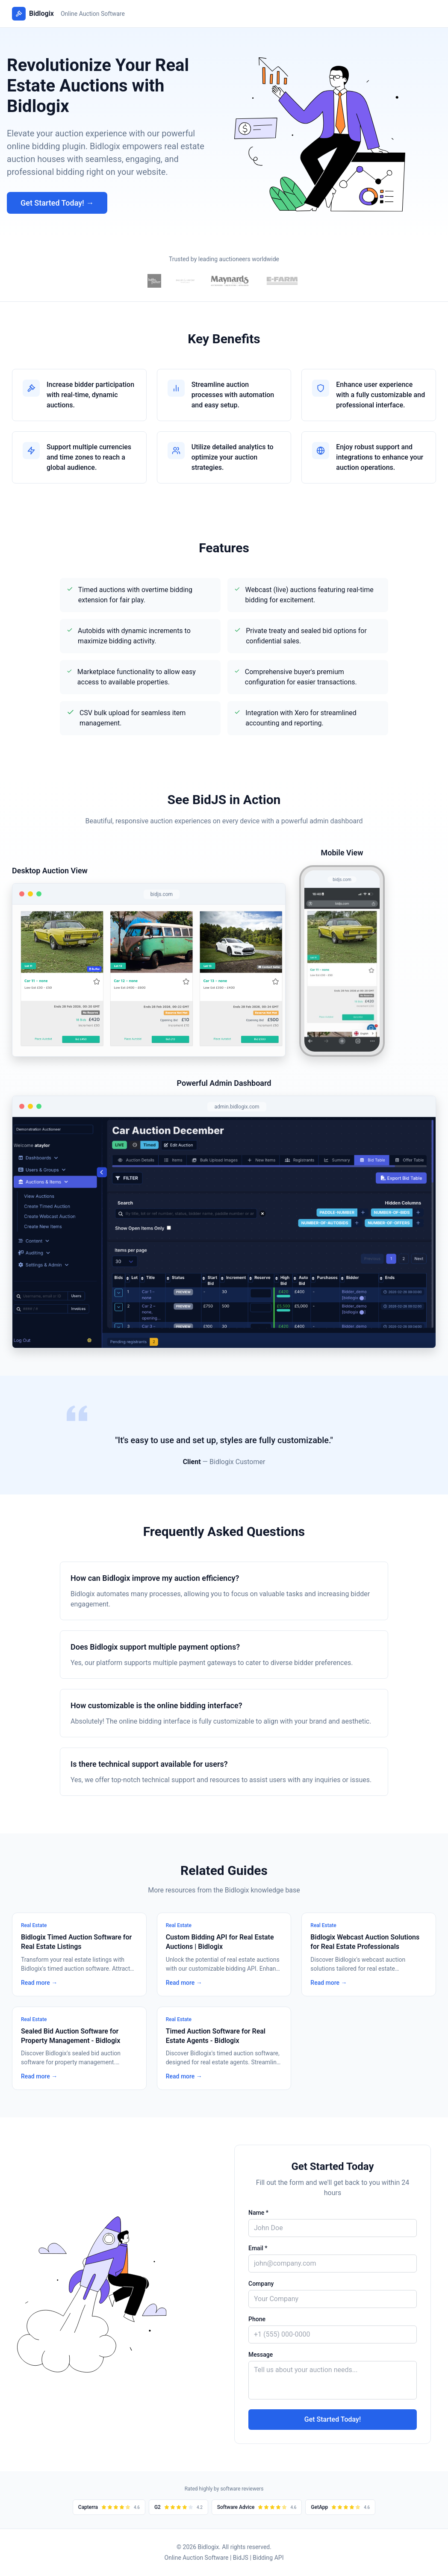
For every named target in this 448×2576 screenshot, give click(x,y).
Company (261, 2283)
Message (260, 2354)
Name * (258, 2212)
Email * (257, 2248)
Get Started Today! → (57, 202)
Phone (256, 2319)
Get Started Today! (332, 2419)
